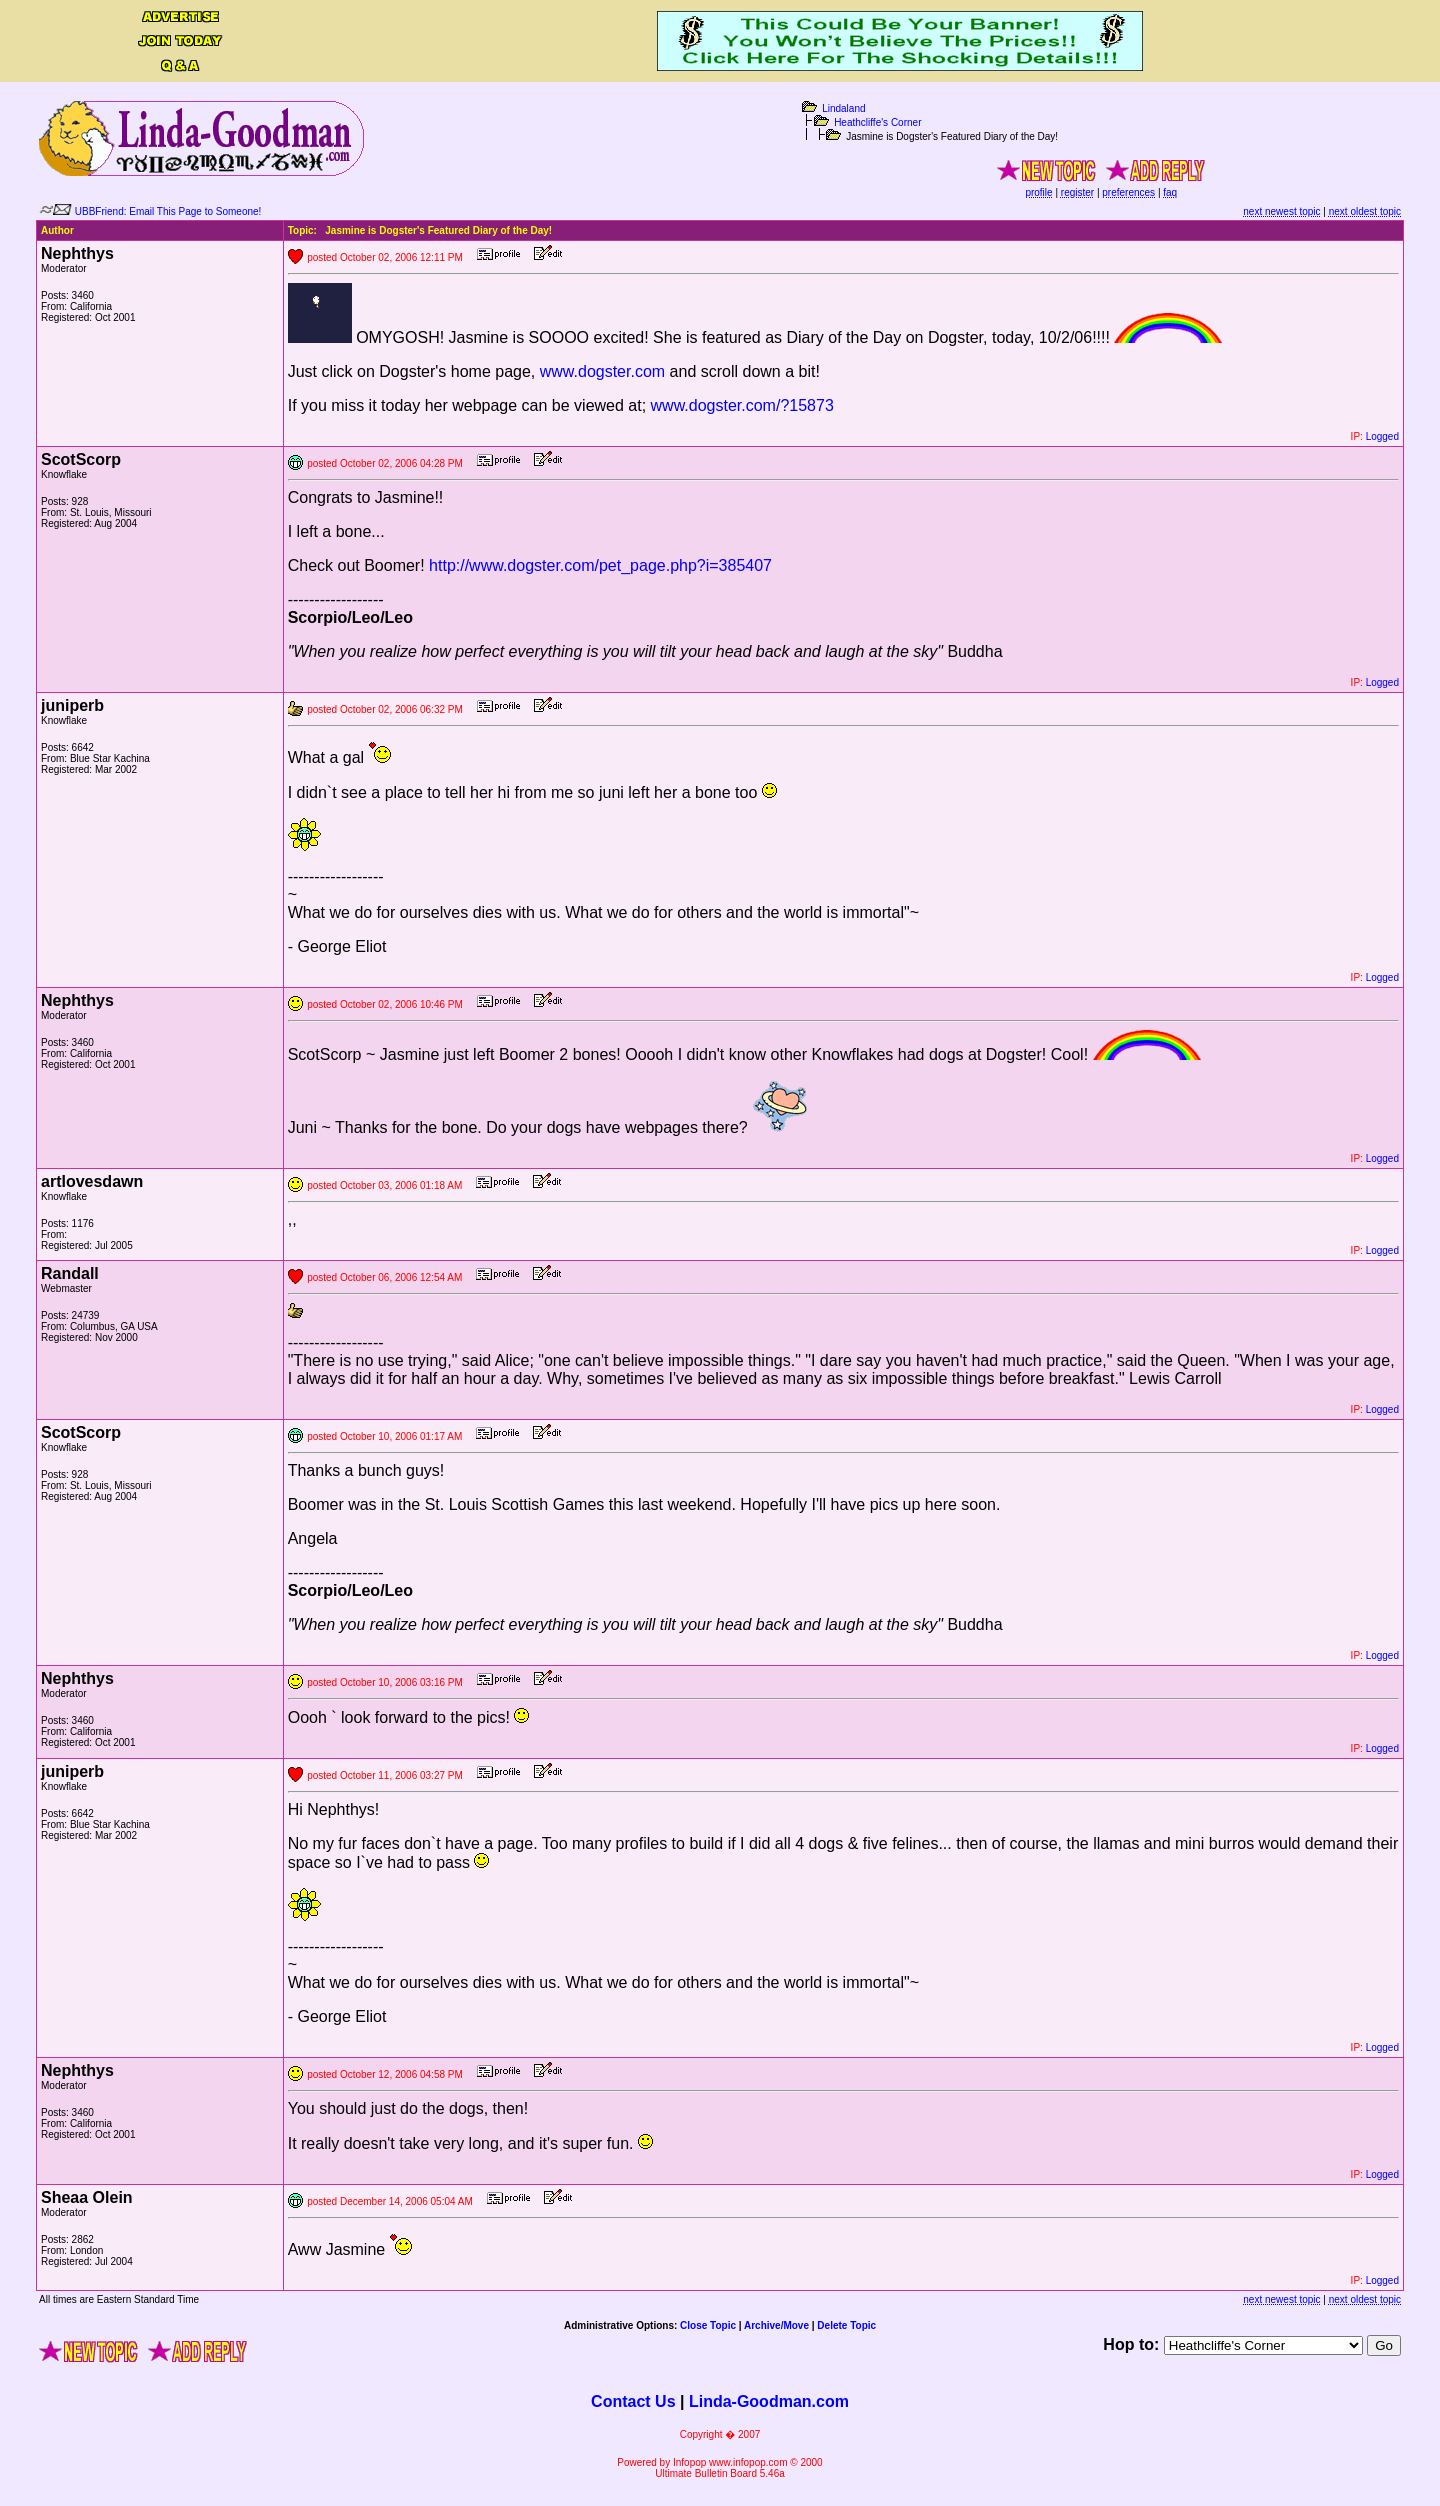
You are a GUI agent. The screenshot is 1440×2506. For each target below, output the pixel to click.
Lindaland (843, 108)
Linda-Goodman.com (769, 2401)
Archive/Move (776, 2325)
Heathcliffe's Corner (877, 122)
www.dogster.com (602, 371)
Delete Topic (846, 2325)
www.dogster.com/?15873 (742, 405)
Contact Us (633, 2401)
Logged (1382, 436)
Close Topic (708, 2325)
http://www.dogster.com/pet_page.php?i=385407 (600, 565)
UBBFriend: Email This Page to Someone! (168, 211)
